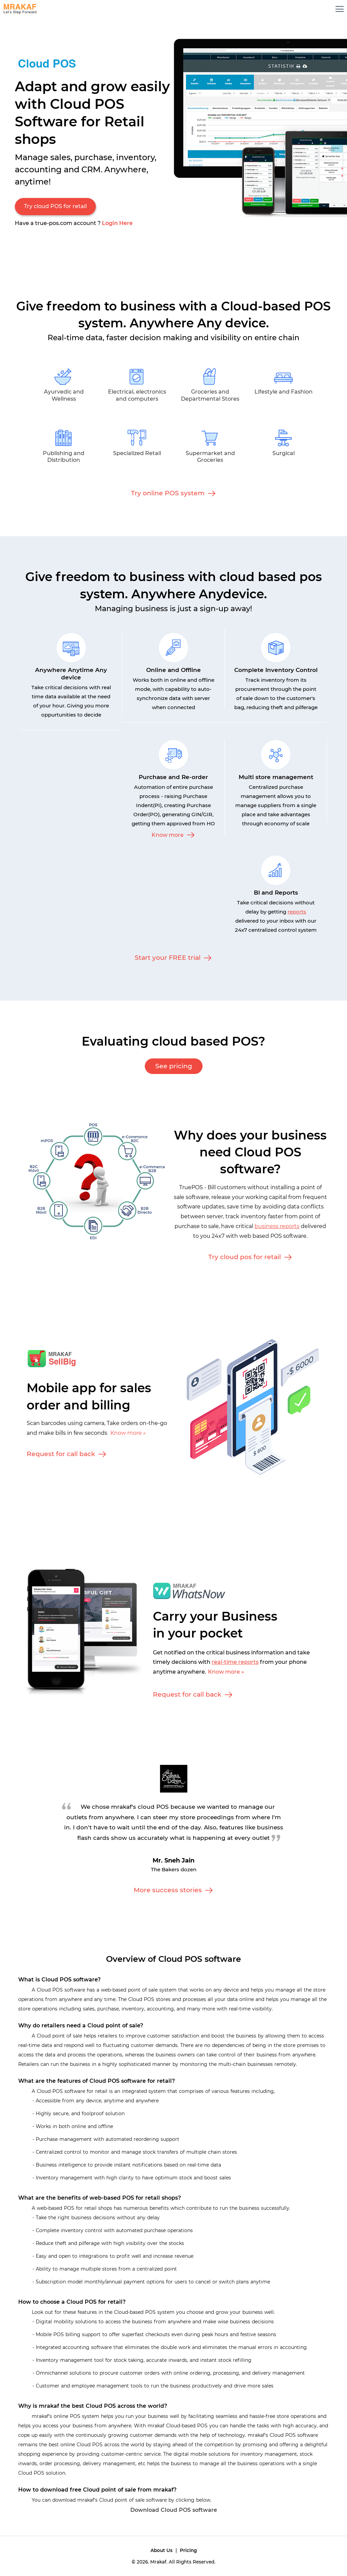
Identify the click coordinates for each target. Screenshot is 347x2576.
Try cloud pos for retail (244, 1257)
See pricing (173, 1066)
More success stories (168, 1890)
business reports (277, 1226)
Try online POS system (168, 493)
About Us (161, 2550)
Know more (168, 835)
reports (297, 911)
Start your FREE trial (168, 957)
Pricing (188, 2550)
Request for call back (61, 1454)
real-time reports (235, 1662)
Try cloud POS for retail (55, 206)
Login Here (117, 223)
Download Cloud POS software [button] (173, 2510)
